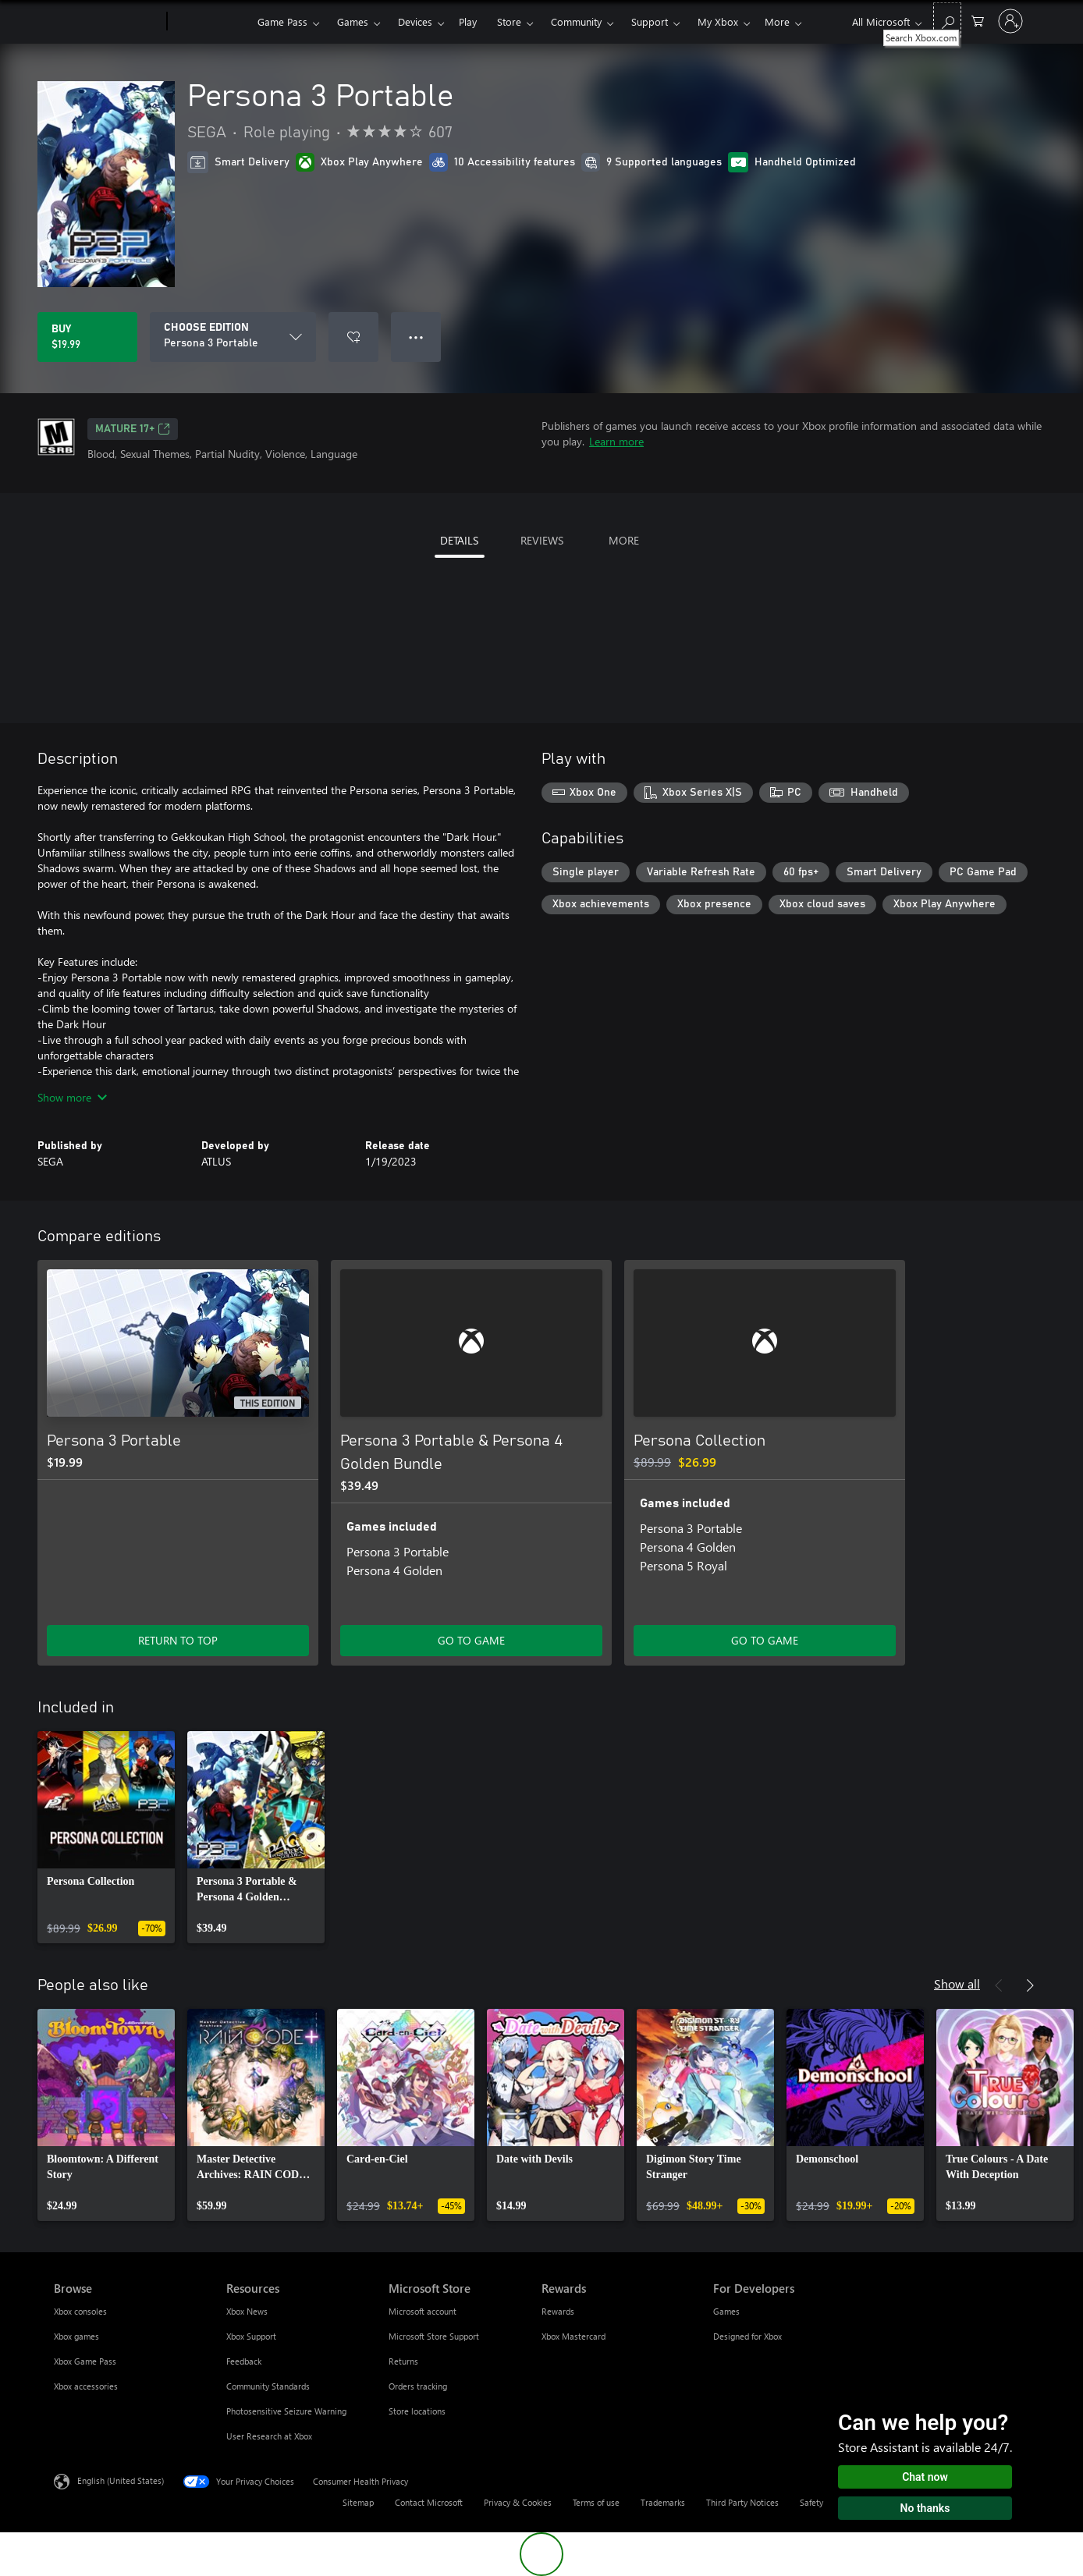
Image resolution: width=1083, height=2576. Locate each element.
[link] (106, 1837)
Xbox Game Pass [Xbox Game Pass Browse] (85, 2361)
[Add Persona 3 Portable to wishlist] (353, 337)
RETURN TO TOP (178, 1640)
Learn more (616, 441)
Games (352, 21)
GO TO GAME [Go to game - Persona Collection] (764, 1640)
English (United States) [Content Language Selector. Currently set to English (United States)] (120, 2480)
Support (649, 21)
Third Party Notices (742, 2502)
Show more (72, 1097)
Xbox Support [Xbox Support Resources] (251, 2336)
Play (468, 21)
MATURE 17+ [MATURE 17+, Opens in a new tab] (132, 429)
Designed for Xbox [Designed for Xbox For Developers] (747, 2336)
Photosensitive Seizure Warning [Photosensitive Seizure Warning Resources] (286, 2411)
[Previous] (998, 1985)
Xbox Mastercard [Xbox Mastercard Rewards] (573, 2336)
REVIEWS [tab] (541, 540)
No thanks (925, 2508)
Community (576, 21)
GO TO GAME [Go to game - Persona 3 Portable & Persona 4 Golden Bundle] (471, 1640)
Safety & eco (824, 2502)
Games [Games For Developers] (726, 2311)
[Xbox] (210, 22)
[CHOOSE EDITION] (233, 337)
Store (509, 21)
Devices (415, 21)
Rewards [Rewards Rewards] (558, 2311)
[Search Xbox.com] (947, 19)
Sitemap (358, 2502)
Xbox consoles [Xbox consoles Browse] (80, 2311)
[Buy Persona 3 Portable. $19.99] (87, 337)
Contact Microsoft (429, 2502)
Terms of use (596, 2502)
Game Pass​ (282, 21)
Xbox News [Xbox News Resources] (247, 2311)
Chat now (925, 2477)
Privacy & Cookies (518, 2502)
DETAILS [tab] (459, 540)
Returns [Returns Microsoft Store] (403, 2361)
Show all (957, 1983)
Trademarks (663, 2502)
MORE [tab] (624, 540)
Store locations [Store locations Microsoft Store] (417, 2411)
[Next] (1030, 1985)
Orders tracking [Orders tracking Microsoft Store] (418, 2386)
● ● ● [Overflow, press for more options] (416, 336)
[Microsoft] (107, 22)
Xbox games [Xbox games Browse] (76, 2336)
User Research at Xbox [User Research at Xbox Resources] (269, 2436)
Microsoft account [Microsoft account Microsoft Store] (422, 2311)
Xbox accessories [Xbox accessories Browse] (86, 2386)
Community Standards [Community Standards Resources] (268, 2386)
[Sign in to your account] (1010, 21)
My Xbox (718, 21)
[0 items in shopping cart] (977, 20)
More (777, 21)
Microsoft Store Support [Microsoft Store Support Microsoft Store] (434, 2336)
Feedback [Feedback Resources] (243, 2361)
